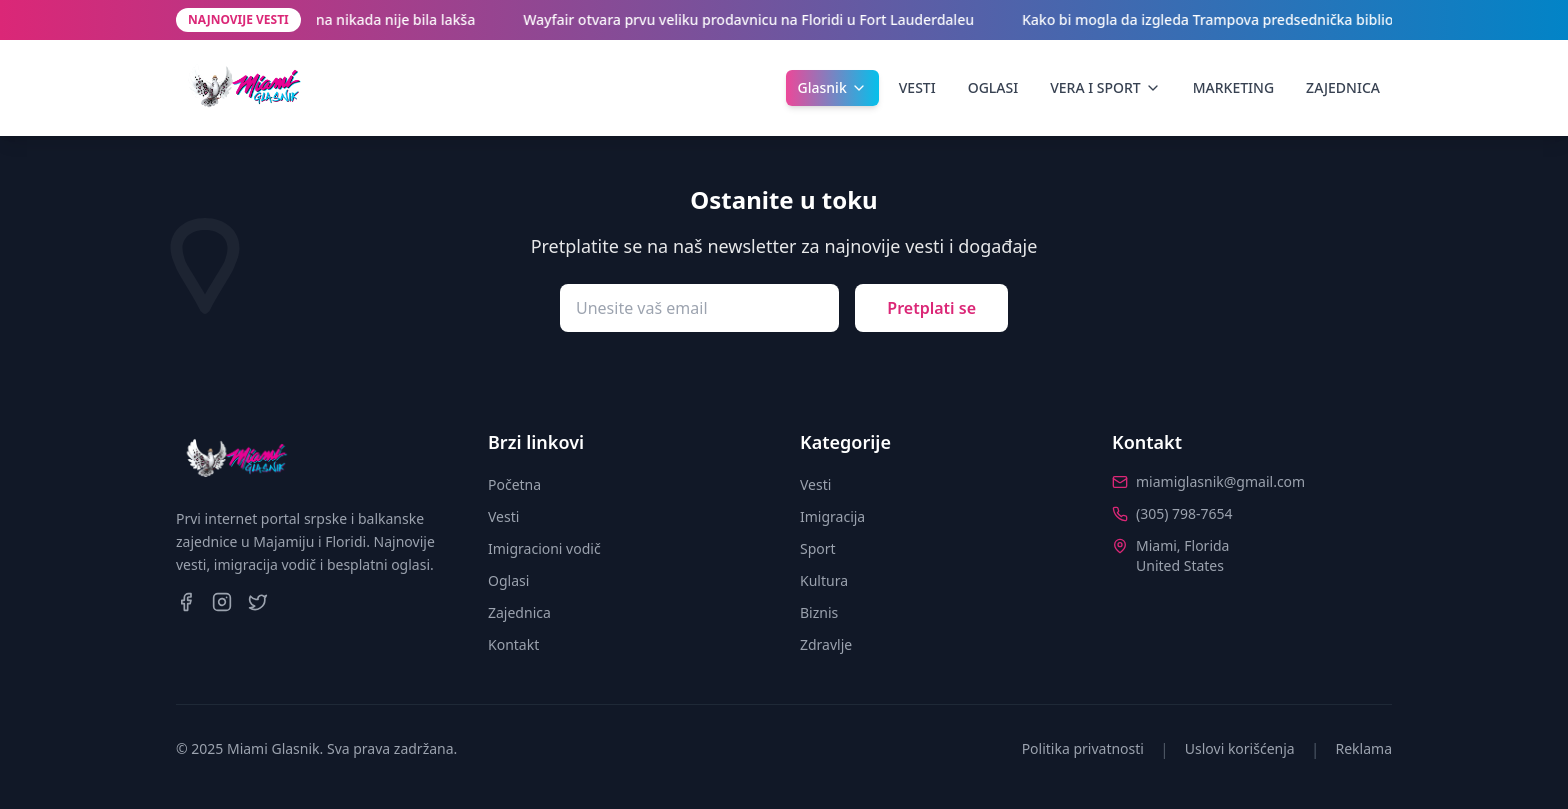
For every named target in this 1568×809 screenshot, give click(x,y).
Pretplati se (931, 308)
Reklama (1364, 748)
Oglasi (508, 580)
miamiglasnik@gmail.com (1220, 481)
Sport (818, 548)
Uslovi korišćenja (1240, 748)
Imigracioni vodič (544, 548)
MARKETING (1233, 87)
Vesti (503, 516)
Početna (514, 484)
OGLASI (993, 87)
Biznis (819, 612)
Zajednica (519, 612)
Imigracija (832, 516)
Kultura (824, 580)
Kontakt (513, 644)
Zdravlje (826, 644)
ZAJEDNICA (1343, 87)
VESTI (917, 87)
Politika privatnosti (1083, 748)
